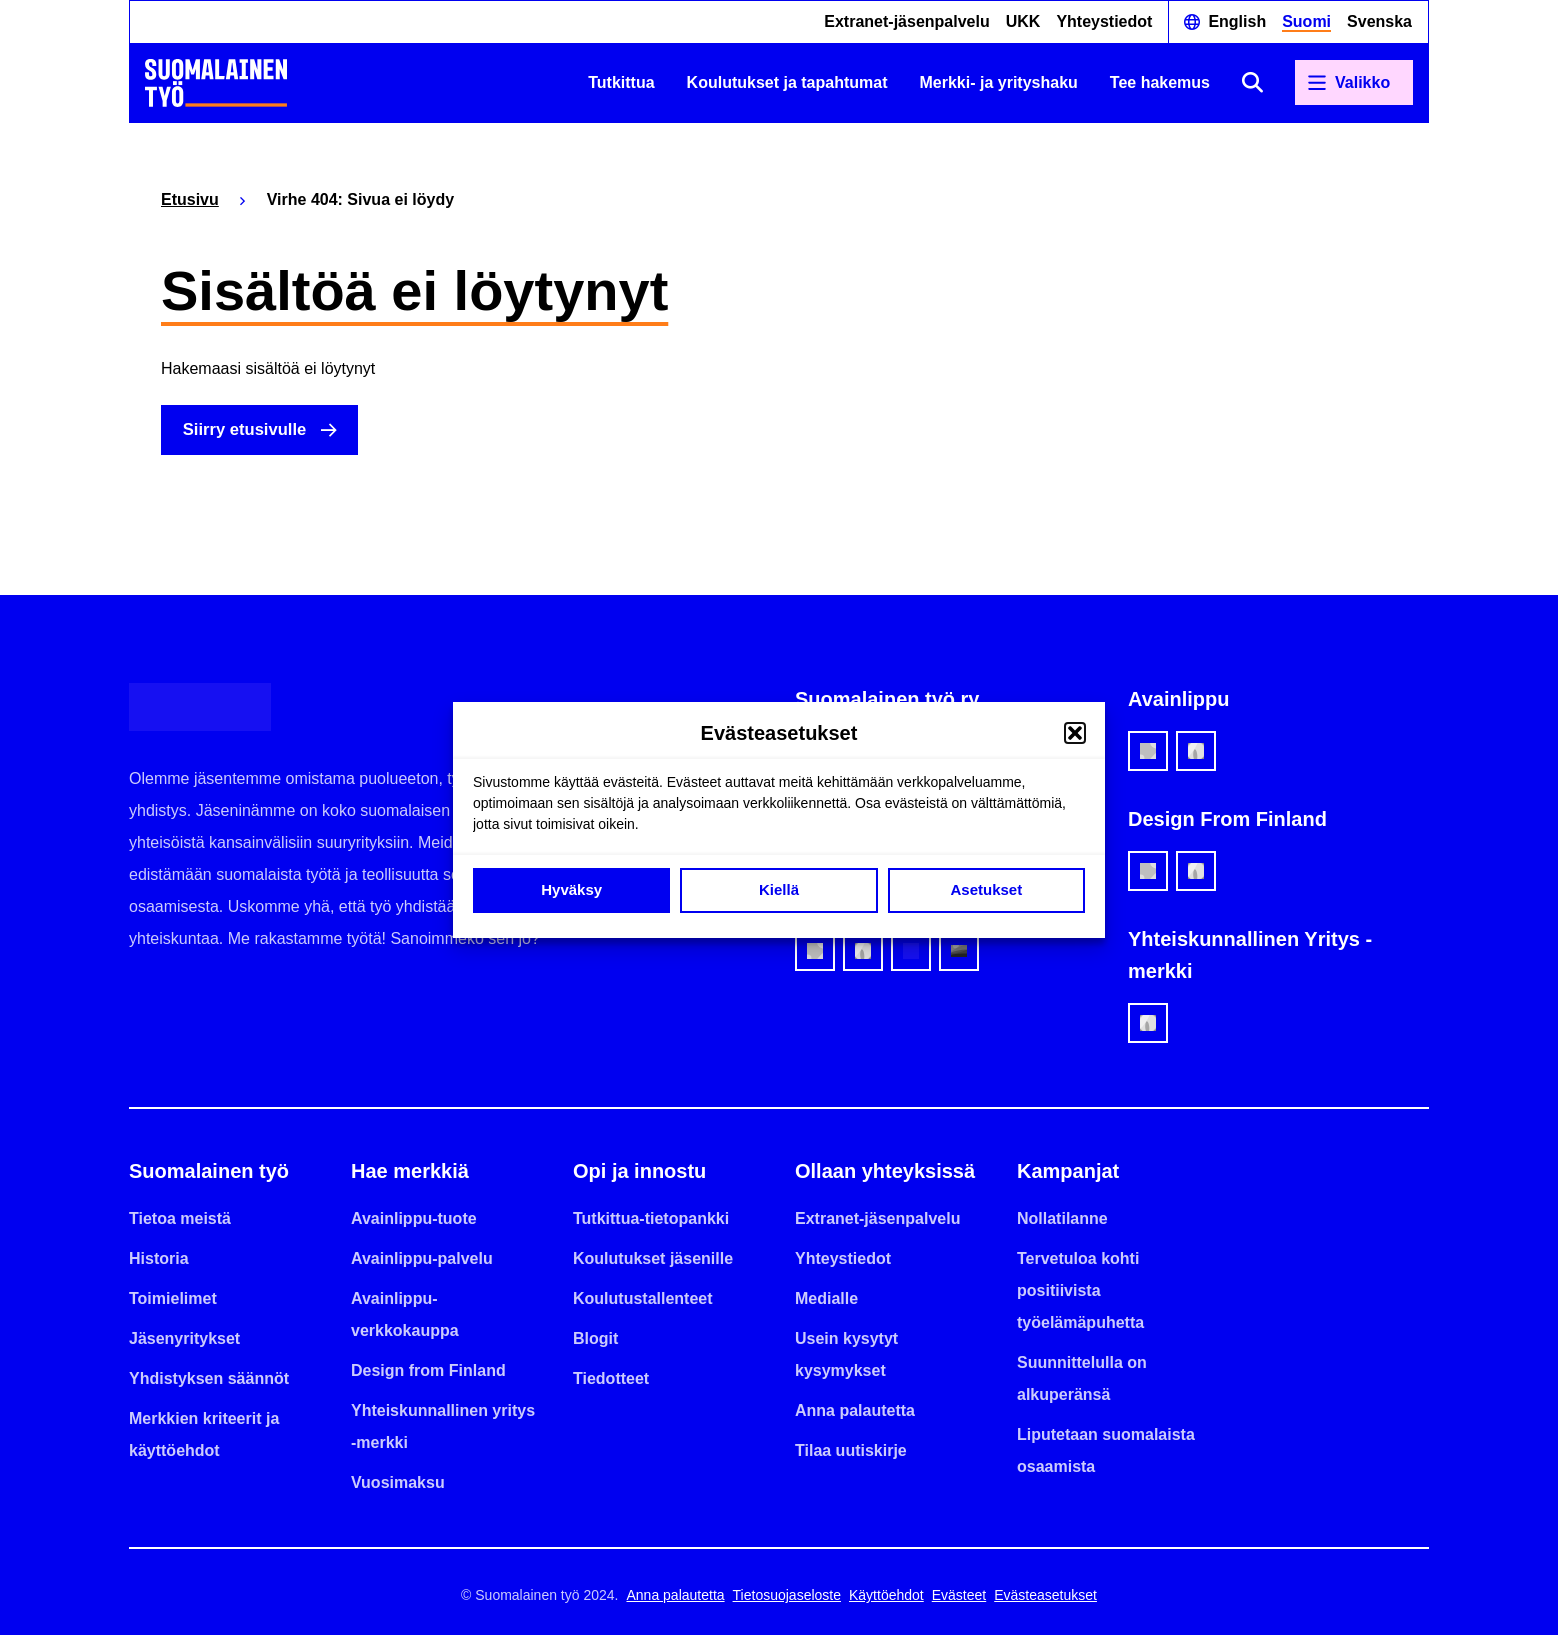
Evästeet (959, 1599)
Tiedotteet (611, 1382)
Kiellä (779, 889)
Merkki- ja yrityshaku (999, 82)
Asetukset (986, 889)
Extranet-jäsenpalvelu (906, 21)
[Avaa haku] (1252, 82)
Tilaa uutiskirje (851, 1454)
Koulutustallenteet (643, 1302)
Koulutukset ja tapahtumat (787, 82)
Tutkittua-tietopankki (651, 1222)
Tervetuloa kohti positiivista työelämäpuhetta (1080, 1294)
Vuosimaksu (398, 1486)
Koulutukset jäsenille (653, 1262)
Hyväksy (571, 889)
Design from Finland (428, 1374)
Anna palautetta (855, 1414)
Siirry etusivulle (254, 432)
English (1237, 21)
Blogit (595, 1342)
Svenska (1379, 21)
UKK (1023, 21)
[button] (1075, 733)
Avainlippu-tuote (414, 1222)
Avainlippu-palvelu (422, 1262)
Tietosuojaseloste (787, 1599)
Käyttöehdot (886, 1599)
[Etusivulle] (216, 83)
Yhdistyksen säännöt (209, 1382)
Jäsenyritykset (184, 1342)
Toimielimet (173, 1302)
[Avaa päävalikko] (1354, 83)
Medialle (826, 1302)
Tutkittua (621, 82)
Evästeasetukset (1045, 1599)
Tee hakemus (1160, 82)
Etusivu (190, 199)
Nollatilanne (1062, 1222)
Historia (159, 1262)
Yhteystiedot (1104, 21)
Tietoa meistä (180, 1222)
